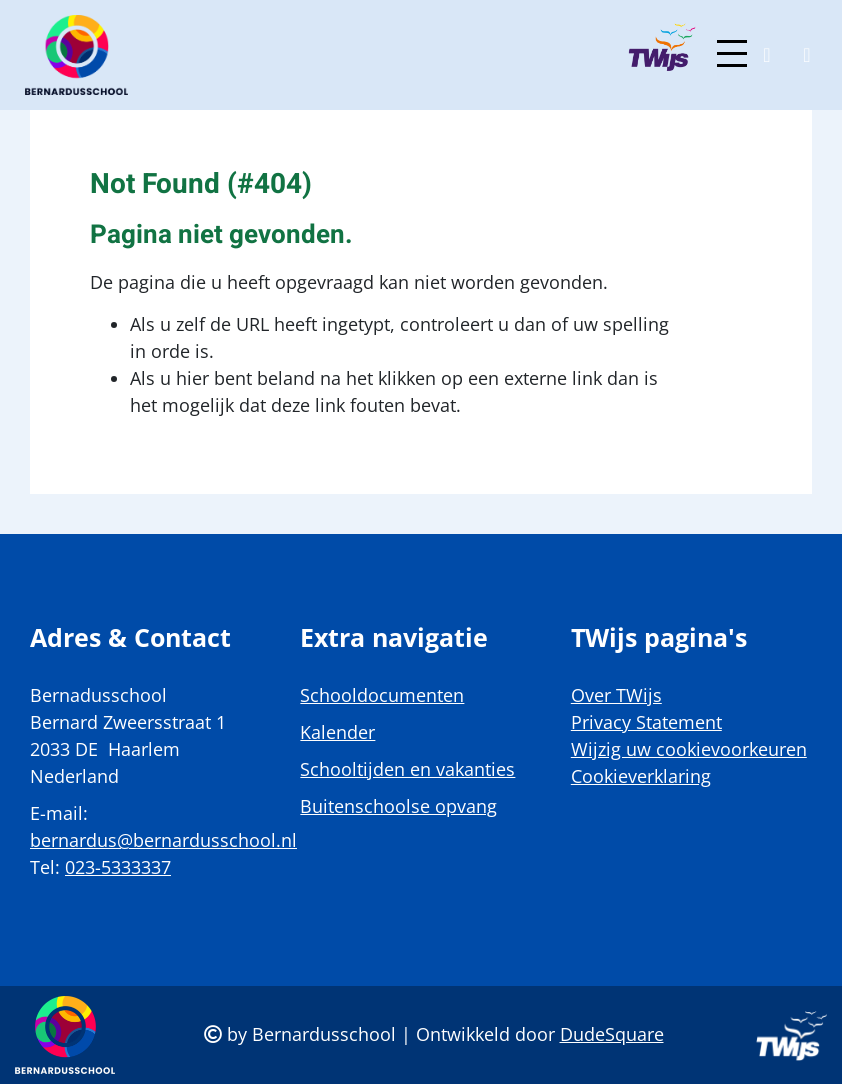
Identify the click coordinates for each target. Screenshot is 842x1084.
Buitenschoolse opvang (398, 806)
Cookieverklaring (641, 776)
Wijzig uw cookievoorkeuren (689, 749)
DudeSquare (612, 1034)
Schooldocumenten (382, 695)
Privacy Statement (646, 722)
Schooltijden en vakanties (407, 769)
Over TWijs (616, 695)
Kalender (337, 732)
